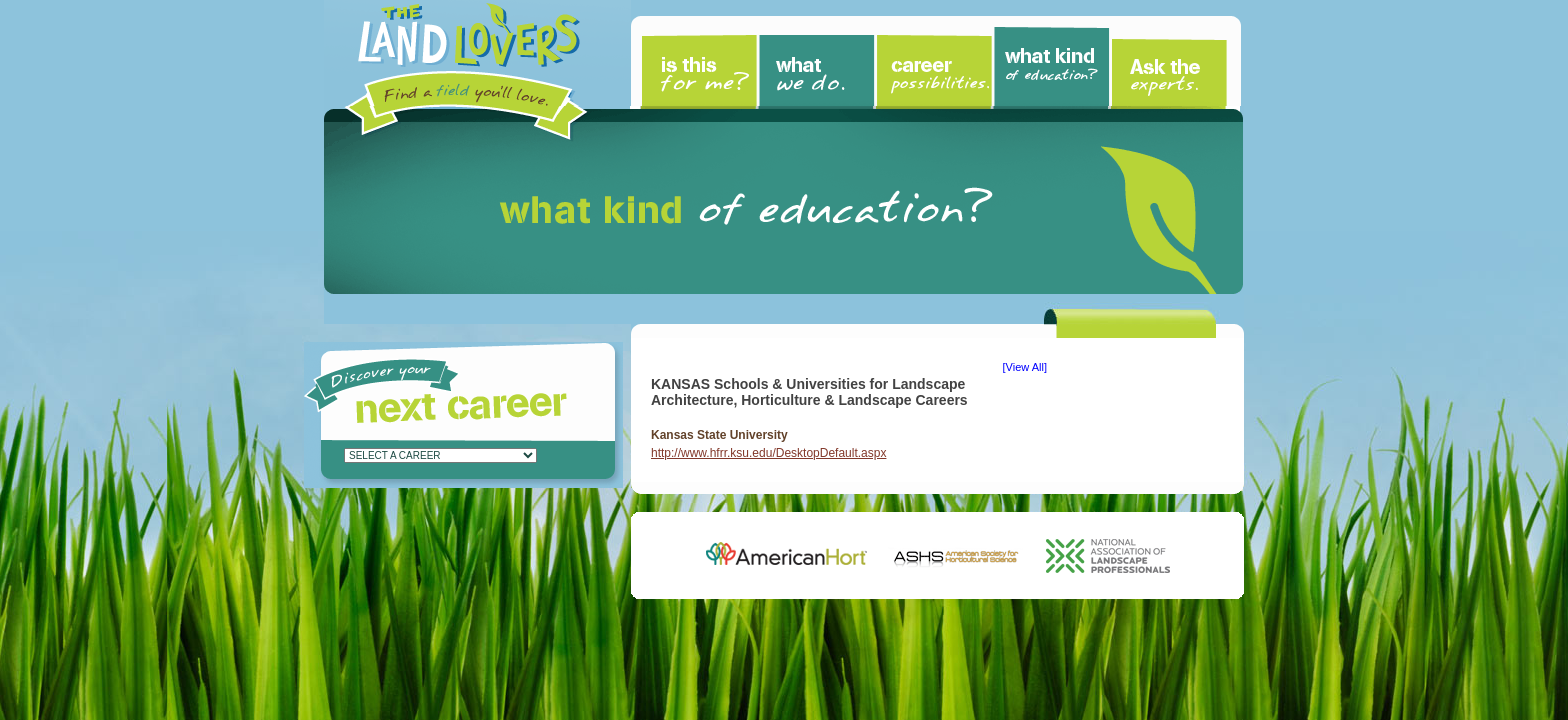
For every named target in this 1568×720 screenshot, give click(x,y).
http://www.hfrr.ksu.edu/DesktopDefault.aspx (768, 453)
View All (1025, 367)
